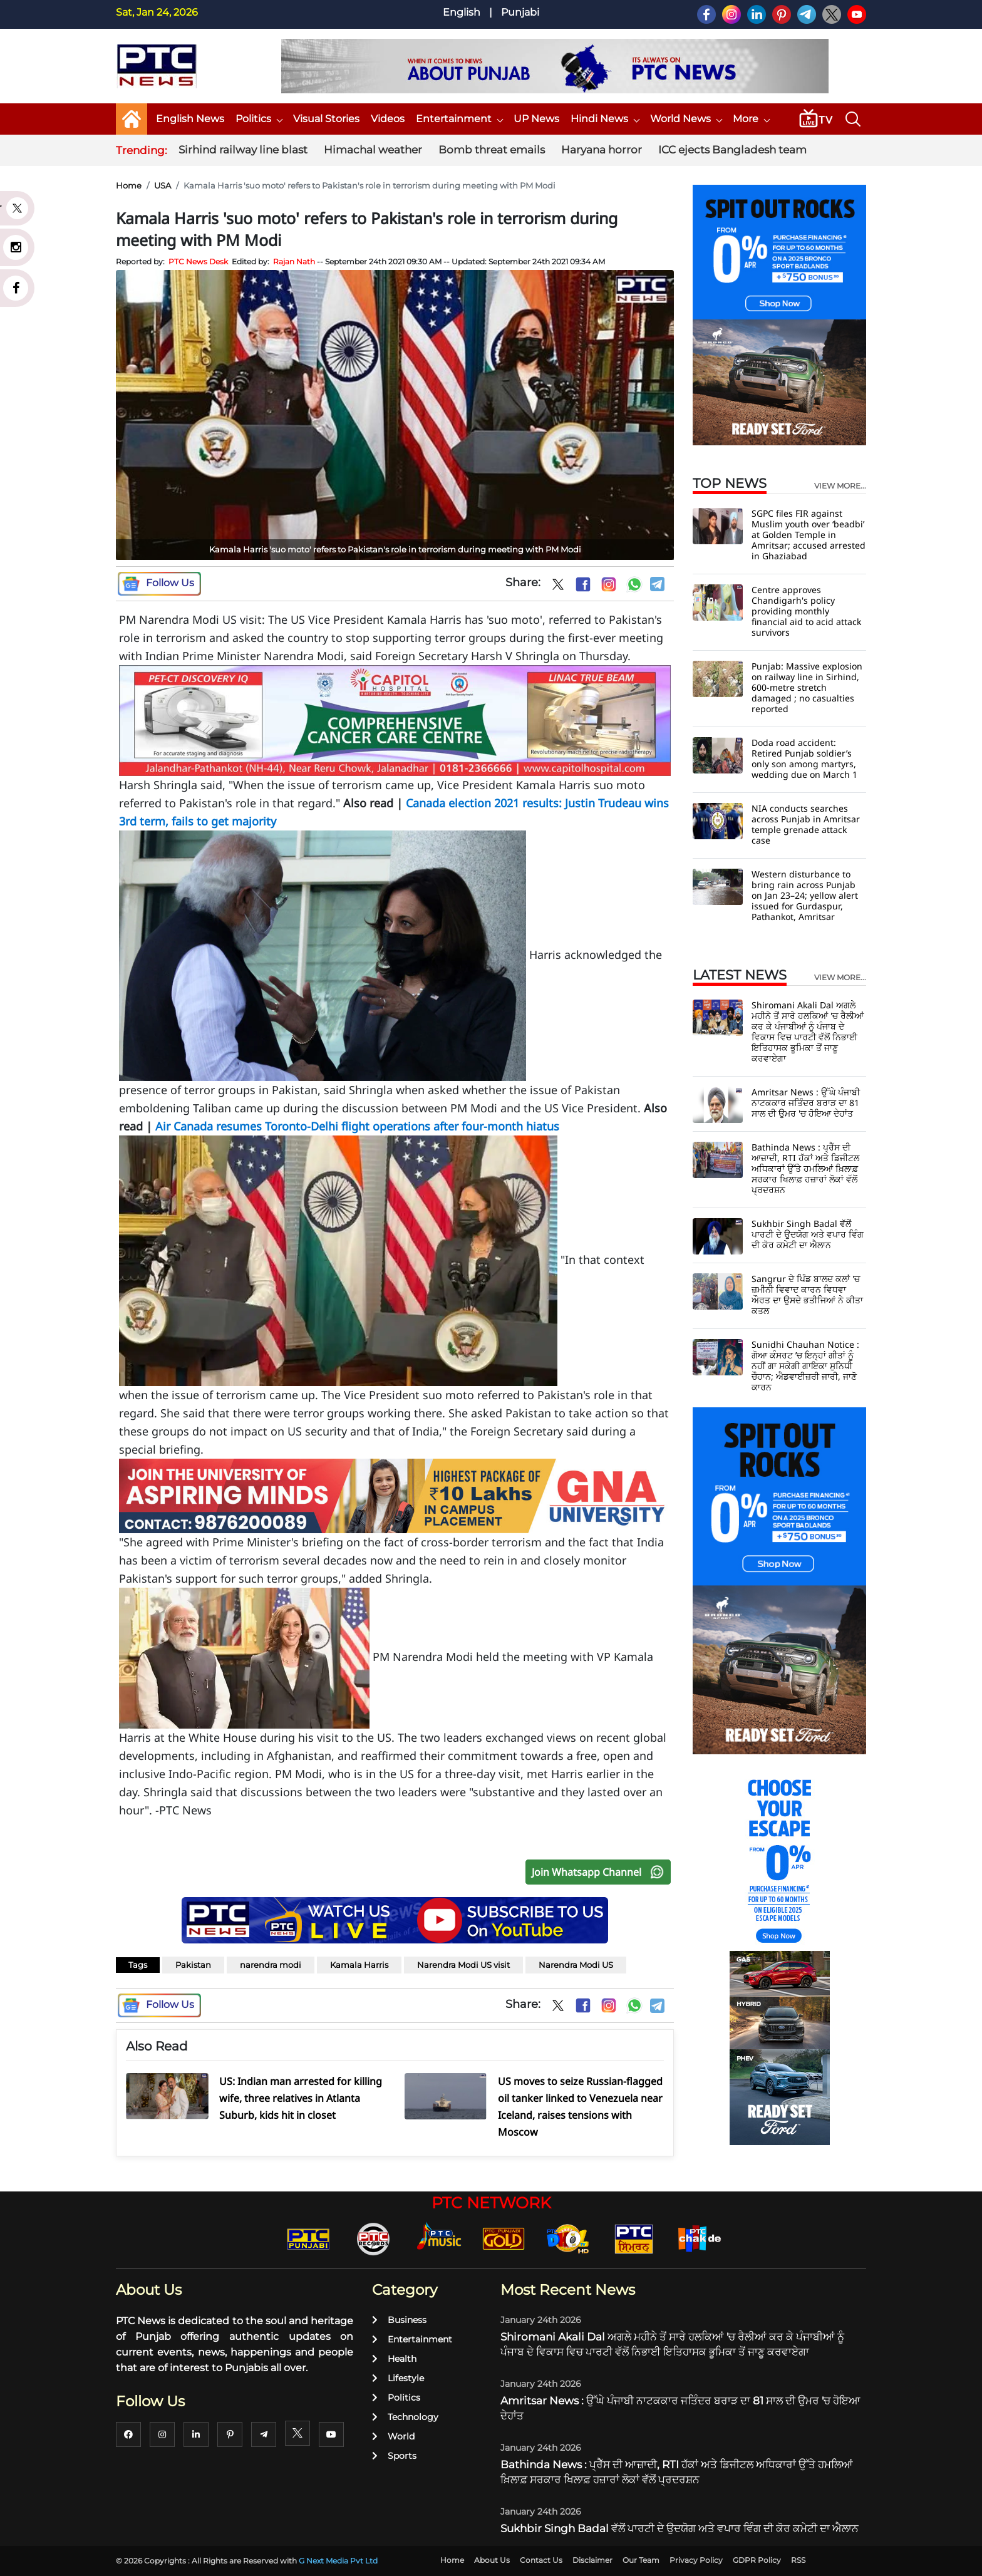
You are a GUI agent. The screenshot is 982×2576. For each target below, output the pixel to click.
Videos (388, 119)
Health (394, 2358)
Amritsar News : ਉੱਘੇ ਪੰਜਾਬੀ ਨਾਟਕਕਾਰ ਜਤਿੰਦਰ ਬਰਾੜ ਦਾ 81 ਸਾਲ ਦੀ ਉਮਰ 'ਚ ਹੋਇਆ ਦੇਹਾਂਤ (806, 1102)
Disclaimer (592, 2560)
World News (685, 119)
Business (399, 2319)
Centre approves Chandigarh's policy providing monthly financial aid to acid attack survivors (806, 611)
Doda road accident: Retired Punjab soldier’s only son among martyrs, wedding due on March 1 (804, 758)
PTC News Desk (198, 261)
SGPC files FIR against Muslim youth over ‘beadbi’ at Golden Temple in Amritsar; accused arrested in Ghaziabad (809, 534)
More (751, 119)
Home (129, 185)
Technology (405, 2417)
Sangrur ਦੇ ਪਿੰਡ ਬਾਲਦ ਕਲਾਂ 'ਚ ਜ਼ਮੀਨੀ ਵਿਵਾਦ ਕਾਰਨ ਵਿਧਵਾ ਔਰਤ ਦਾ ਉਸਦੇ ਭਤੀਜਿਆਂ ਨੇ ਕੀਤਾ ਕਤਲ (807, 1294)
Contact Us (541, 2560)
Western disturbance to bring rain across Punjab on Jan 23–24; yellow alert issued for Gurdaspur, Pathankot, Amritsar (805, 895)
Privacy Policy (696, 2560)
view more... (840, 486)
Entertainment (459, 119)
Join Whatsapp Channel (600, 1872)
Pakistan (193, 1965)
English (461, 12)
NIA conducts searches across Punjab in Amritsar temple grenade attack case (806, 824)
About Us (492, 2560)
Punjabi (520, 12)
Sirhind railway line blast (243, 149)
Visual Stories (326, 119)
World (393, 2436)
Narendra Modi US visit (463, 1965)
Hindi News (605, 119)
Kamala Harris (359, 1965)
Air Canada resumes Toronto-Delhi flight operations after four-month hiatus (355, 1126)
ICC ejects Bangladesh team (732, 149)
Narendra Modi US (576, 1965)
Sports (394, 2455)
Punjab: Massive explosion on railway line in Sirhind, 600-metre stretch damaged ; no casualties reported (807, 687)
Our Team (641, 2560)
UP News (536, 119)
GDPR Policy (757, 2560)
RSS (798, 2560)
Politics (258, 119)
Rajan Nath (294, 261)
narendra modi (270, 1965)
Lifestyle (398, 2378)
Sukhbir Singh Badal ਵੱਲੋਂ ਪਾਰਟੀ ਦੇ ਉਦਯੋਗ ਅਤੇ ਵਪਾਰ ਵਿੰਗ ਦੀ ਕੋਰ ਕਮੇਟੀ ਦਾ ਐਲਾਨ (808, 1234)
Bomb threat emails (491, 149)
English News (190, 119)
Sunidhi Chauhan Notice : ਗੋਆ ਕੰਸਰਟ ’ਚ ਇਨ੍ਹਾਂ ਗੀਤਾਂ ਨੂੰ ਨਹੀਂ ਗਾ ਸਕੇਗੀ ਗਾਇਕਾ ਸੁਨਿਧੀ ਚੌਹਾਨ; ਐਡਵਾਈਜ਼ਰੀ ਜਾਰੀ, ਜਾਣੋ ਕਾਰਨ (805, 1365)
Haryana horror (601, 149)
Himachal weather (373, 149)
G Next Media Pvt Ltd (338, 2560)
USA (162, 185)
